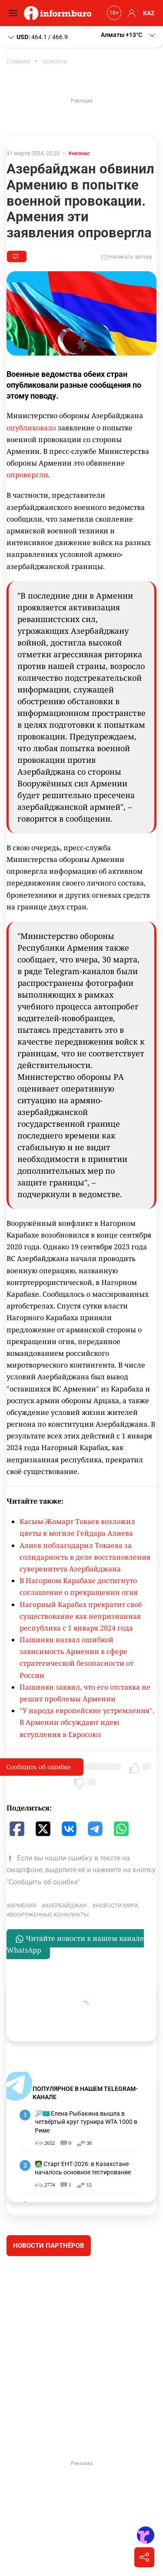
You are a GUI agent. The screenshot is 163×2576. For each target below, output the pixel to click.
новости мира (117, 1905)
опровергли (27, 474)
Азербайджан (65, 1905)
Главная (18, 61)
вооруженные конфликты (49, 1914)
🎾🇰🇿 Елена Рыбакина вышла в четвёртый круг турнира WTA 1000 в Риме (86, 2122)
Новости (55, 61)
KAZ (149, 13)
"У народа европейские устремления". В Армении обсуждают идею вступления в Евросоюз (87, 1722)
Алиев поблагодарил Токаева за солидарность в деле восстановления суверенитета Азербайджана (85, 1557)
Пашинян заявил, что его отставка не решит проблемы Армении (85, 1693)
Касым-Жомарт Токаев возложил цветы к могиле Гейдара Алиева (77, 1527)
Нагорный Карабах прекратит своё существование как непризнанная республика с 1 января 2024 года (81, 1616)
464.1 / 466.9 (37, 37)
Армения (23, 1905)
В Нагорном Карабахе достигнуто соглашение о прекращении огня (79, 1586)
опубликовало (31, 428)
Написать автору (126, 257)
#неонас (79, 153)
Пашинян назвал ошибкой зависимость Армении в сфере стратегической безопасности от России (76, 1657)
